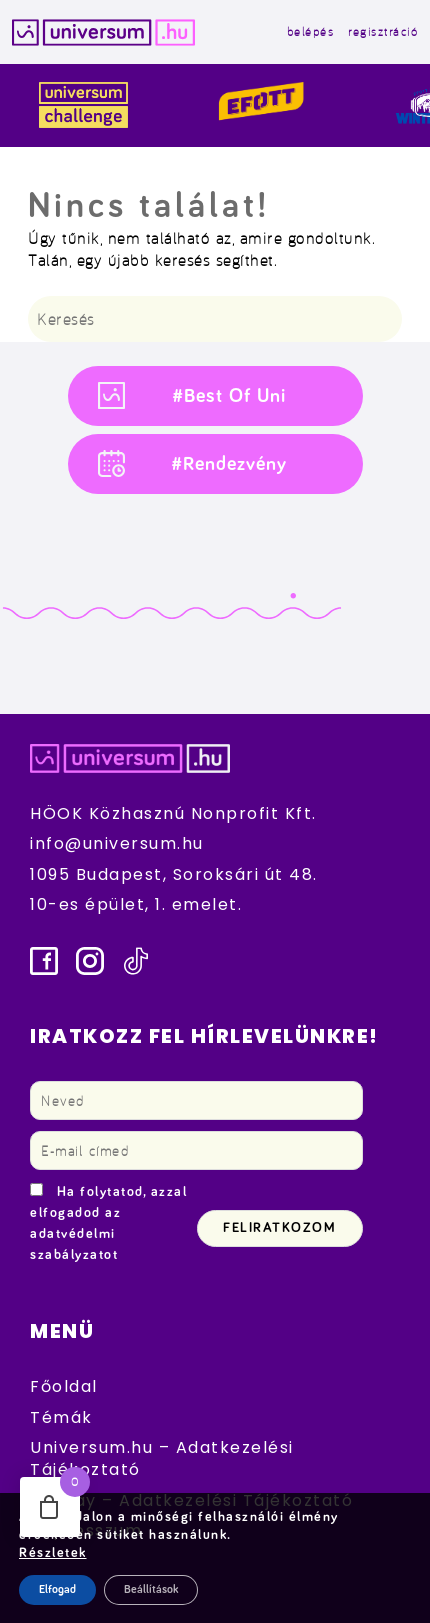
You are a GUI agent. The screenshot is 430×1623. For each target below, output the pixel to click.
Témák (61, 1417)
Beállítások (151, 1590)
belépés (311, 31)
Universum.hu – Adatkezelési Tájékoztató (162, 1458)
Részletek (53, 1553)
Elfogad (57, 1590)
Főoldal (64, 1386)
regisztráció (383, 31)
